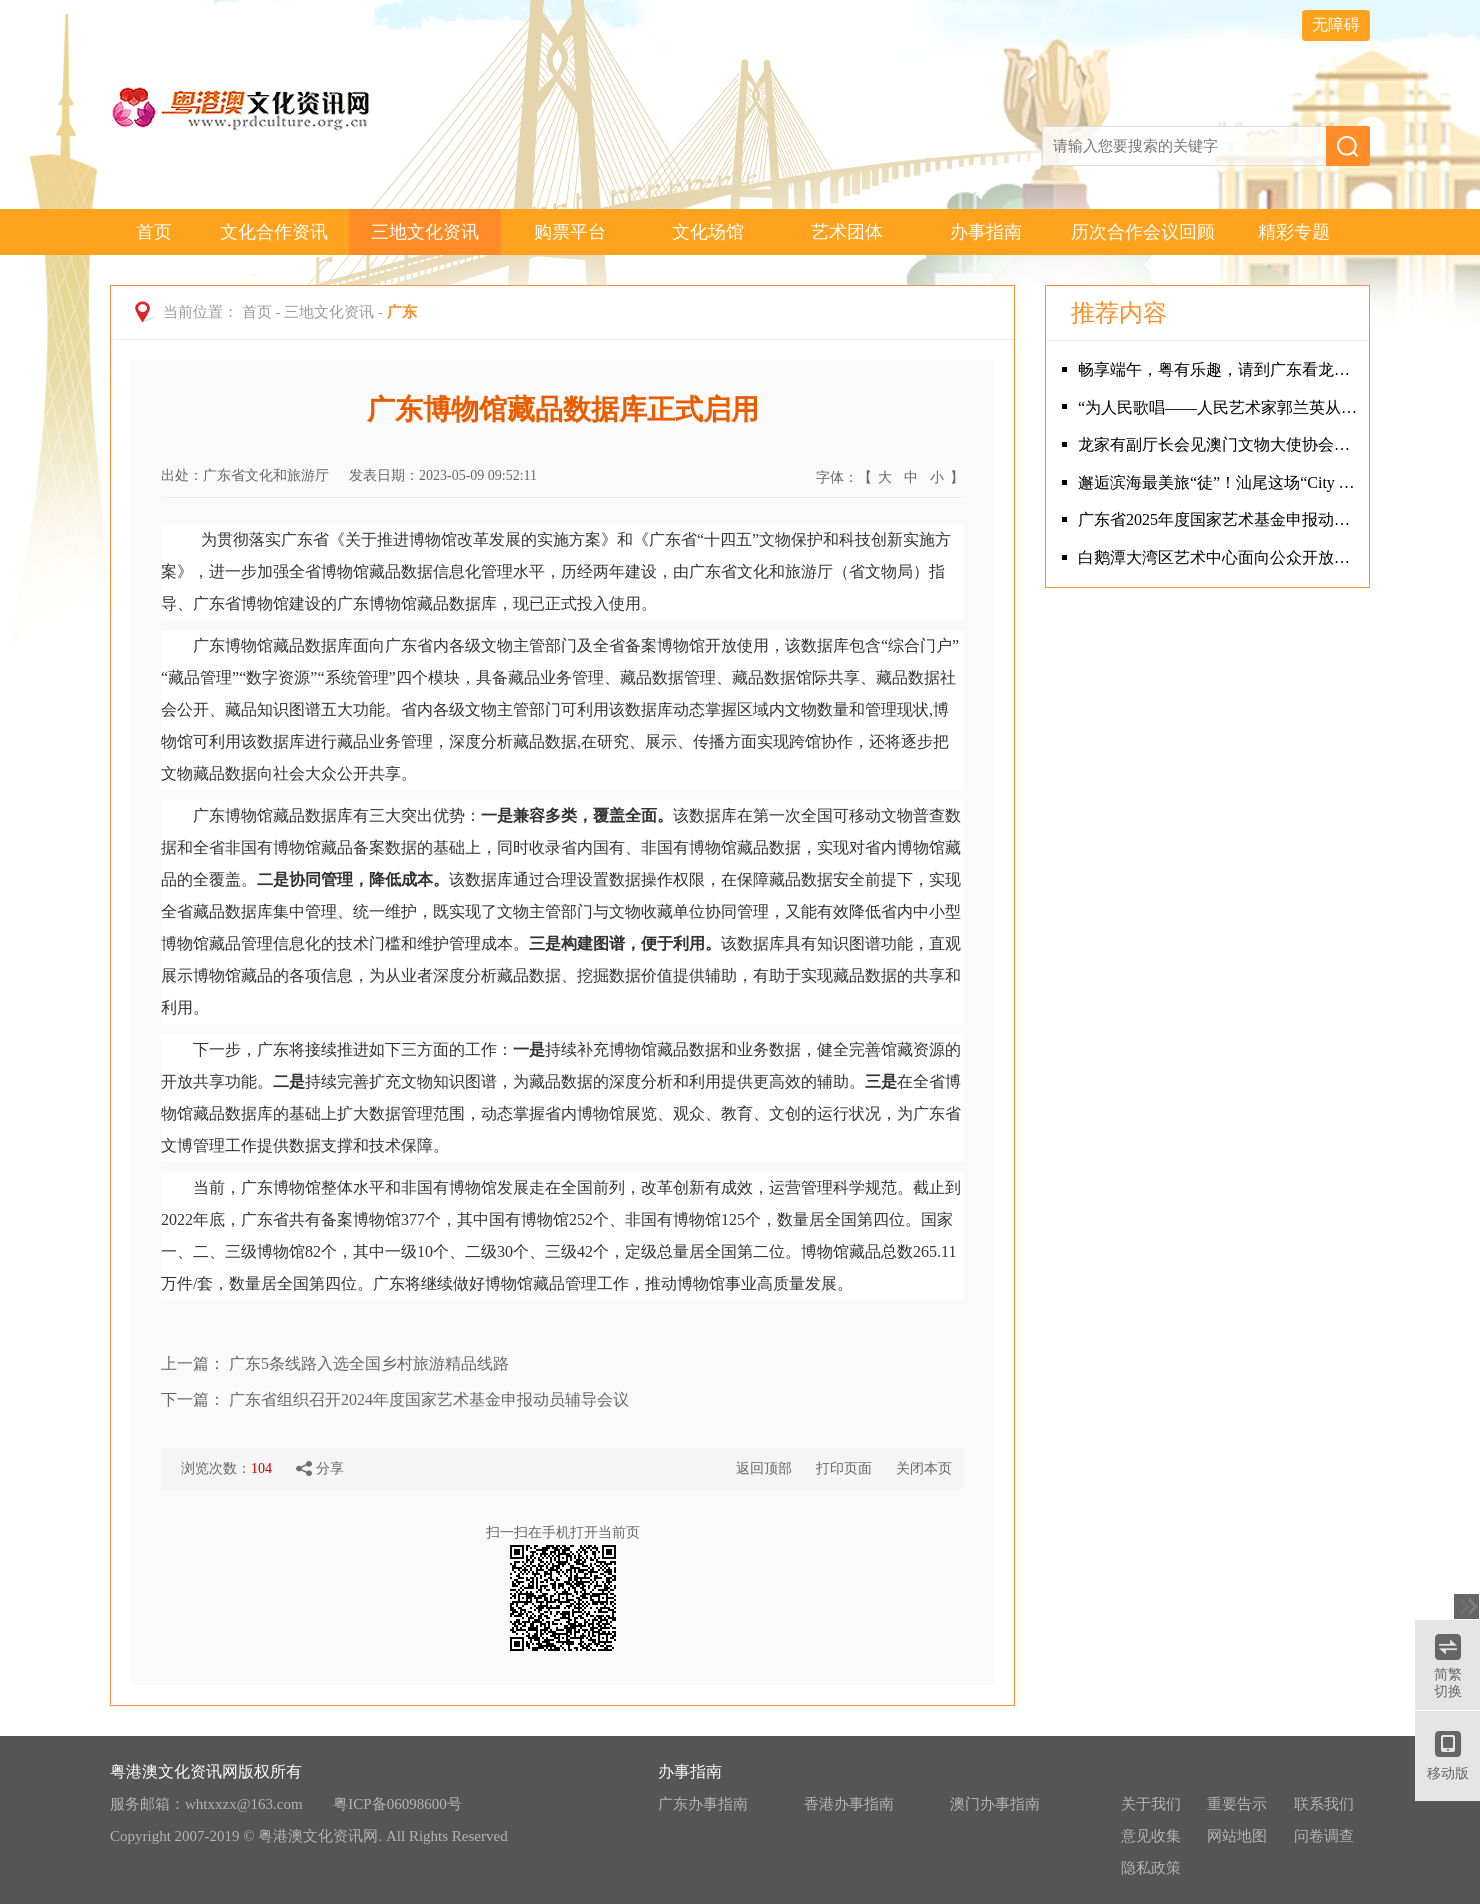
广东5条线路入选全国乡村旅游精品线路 (369, 1363)
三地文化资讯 (425, 232)
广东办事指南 (703, 1804)
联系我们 (1324, 1804)
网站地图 (1237, 1836)
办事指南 (986, 232)
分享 (320, 1469)
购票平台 (570, 232)
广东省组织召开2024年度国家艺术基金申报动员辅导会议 (429, 1399)
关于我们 (1151, 1804)
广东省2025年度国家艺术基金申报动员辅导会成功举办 (1218, 519)
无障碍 (1336, 24)
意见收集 (1151, 1836)
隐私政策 (1151, 1868)
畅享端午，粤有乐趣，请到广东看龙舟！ (1218, 369)
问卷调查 (1324, 1836)
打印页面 (844, 1468)
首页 (154, 232)
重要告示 (1237, 1804)
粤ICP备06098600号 (397, 1804)
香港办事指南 (849, 1804)
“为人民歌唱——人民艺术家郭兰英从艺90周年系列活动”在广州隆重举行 (1218, 407)
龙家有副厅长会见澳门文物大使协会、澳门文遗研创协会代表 (1218, 444)
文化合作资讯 (274, 232)
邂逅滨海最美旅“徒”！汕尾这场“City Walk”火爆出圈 (1218, 482)
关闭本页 (924, 1468)
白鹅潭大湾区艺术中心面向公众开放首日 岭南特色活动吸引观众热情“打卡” (1218, 557)
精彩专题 (1294, 232)
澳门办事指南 (995, 1804)
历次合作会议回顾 (1143, 232)
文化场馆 (708, 232)
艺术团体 (847, 232)
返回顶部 (764, 1468)
